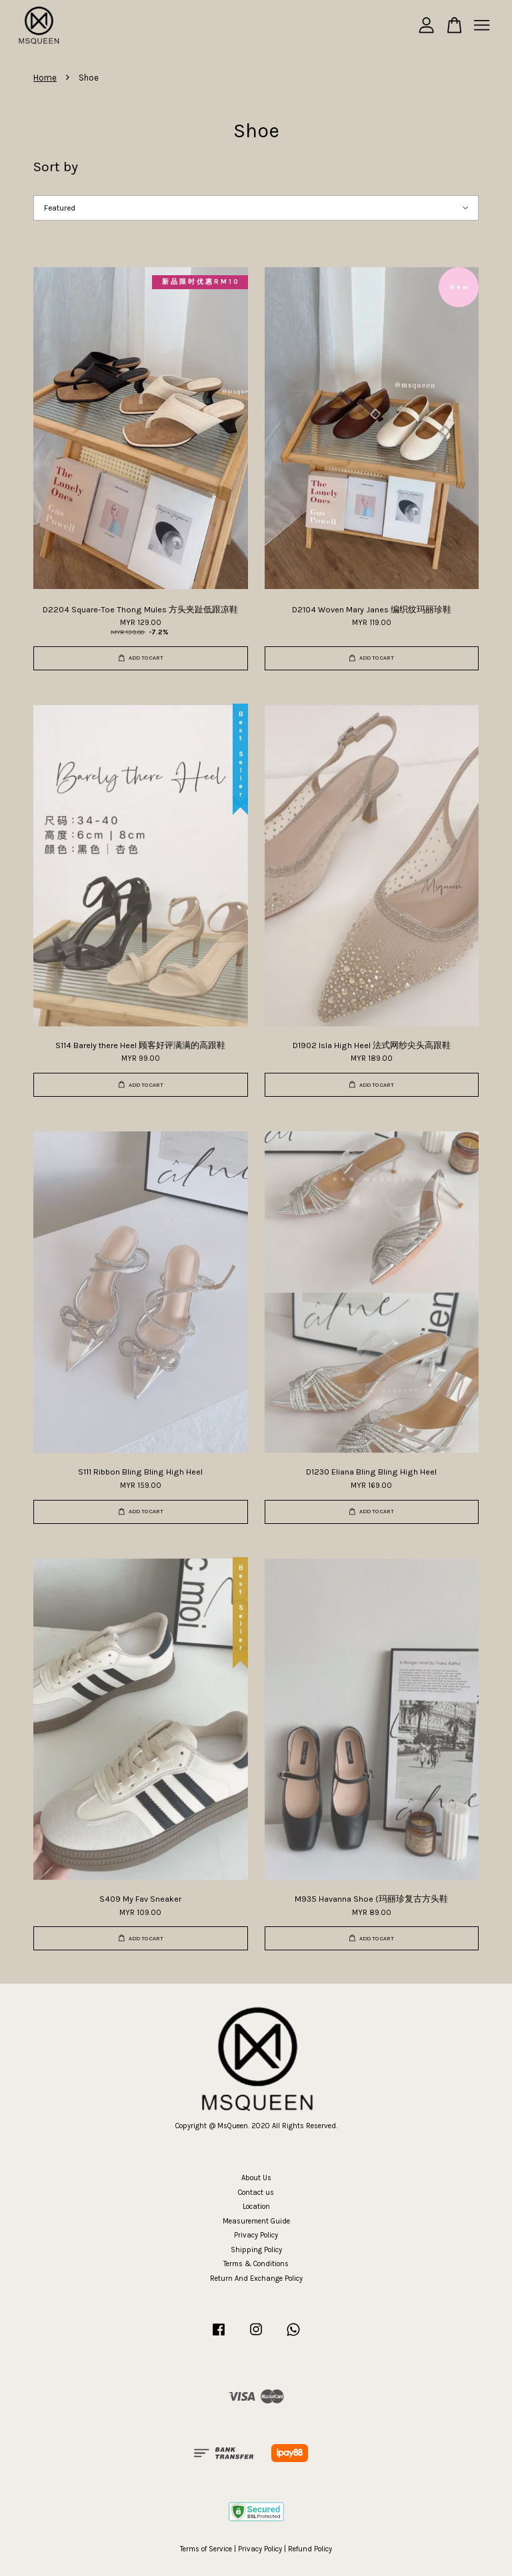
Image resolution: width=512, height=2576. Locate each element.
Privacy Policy (256, 2235)
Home (45, 78)
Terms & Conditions (256, 2263)
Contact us (256, 2192)
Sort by (55, 167)
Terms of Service (206, 2549)
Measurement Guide (256, 2221)
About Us (256, 2178)
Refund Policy (310, 2549)
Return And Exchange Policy (256, 2278)
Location (256, 2206)
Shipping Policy (256, 2250)
